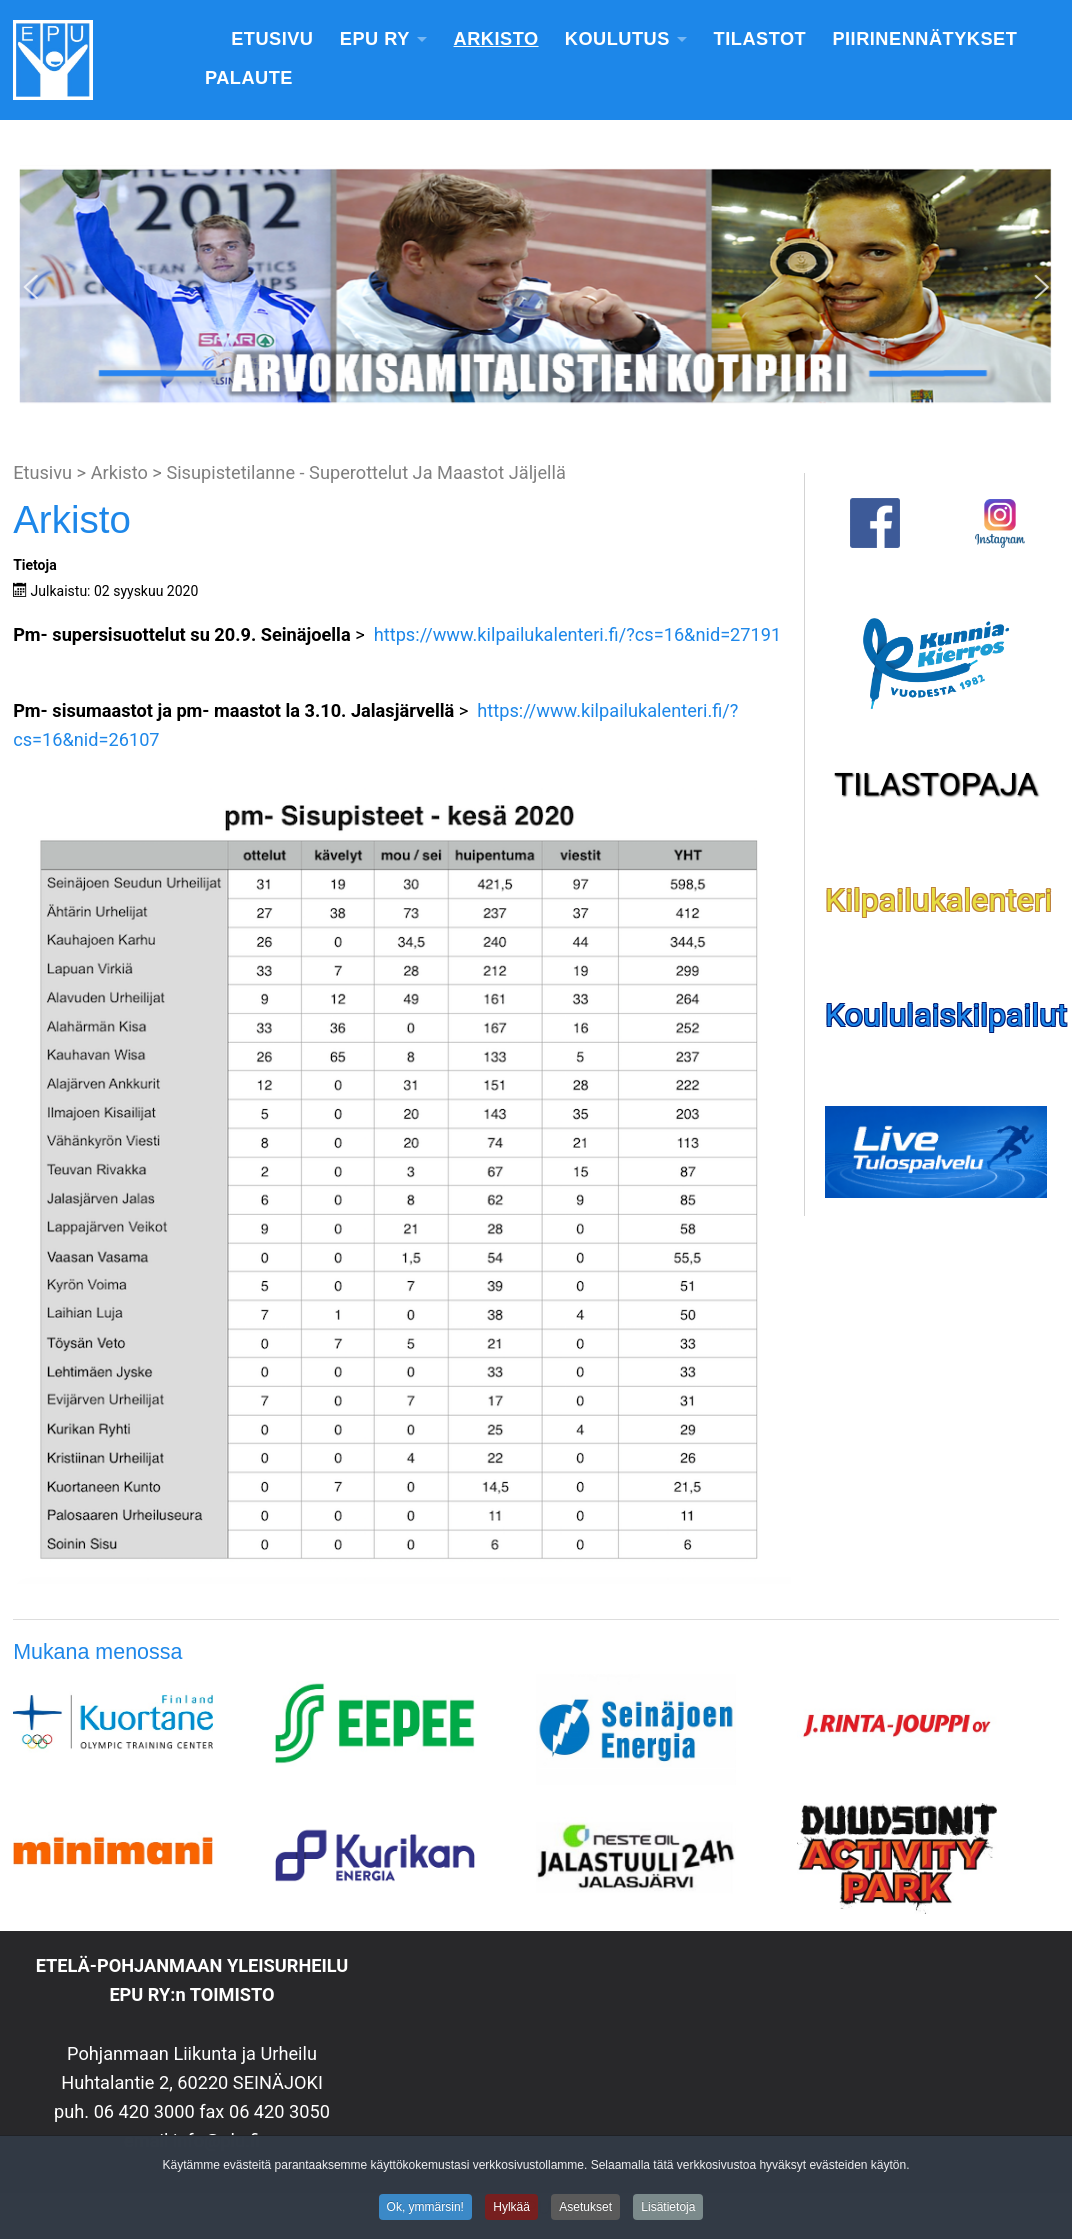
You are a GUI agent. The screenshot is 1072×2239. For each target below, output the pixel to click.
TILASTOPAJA (936, 784)
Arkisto (496, 39)
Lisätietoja (668, 2210)
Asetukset (585, 2210)
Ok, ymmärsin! (425, 2210)
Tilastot (760, 39)
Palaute (249, 78)
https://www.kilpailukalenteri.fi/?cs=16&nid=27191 (578, 634)
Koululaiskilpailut (946, 1015)
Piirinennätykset (924, 39)
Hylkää (511, 2210)
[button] (31, 287)
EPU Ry (375, 39)
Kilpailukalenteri (938, 900)
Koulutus (617, 39)
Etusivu (272, 39)
